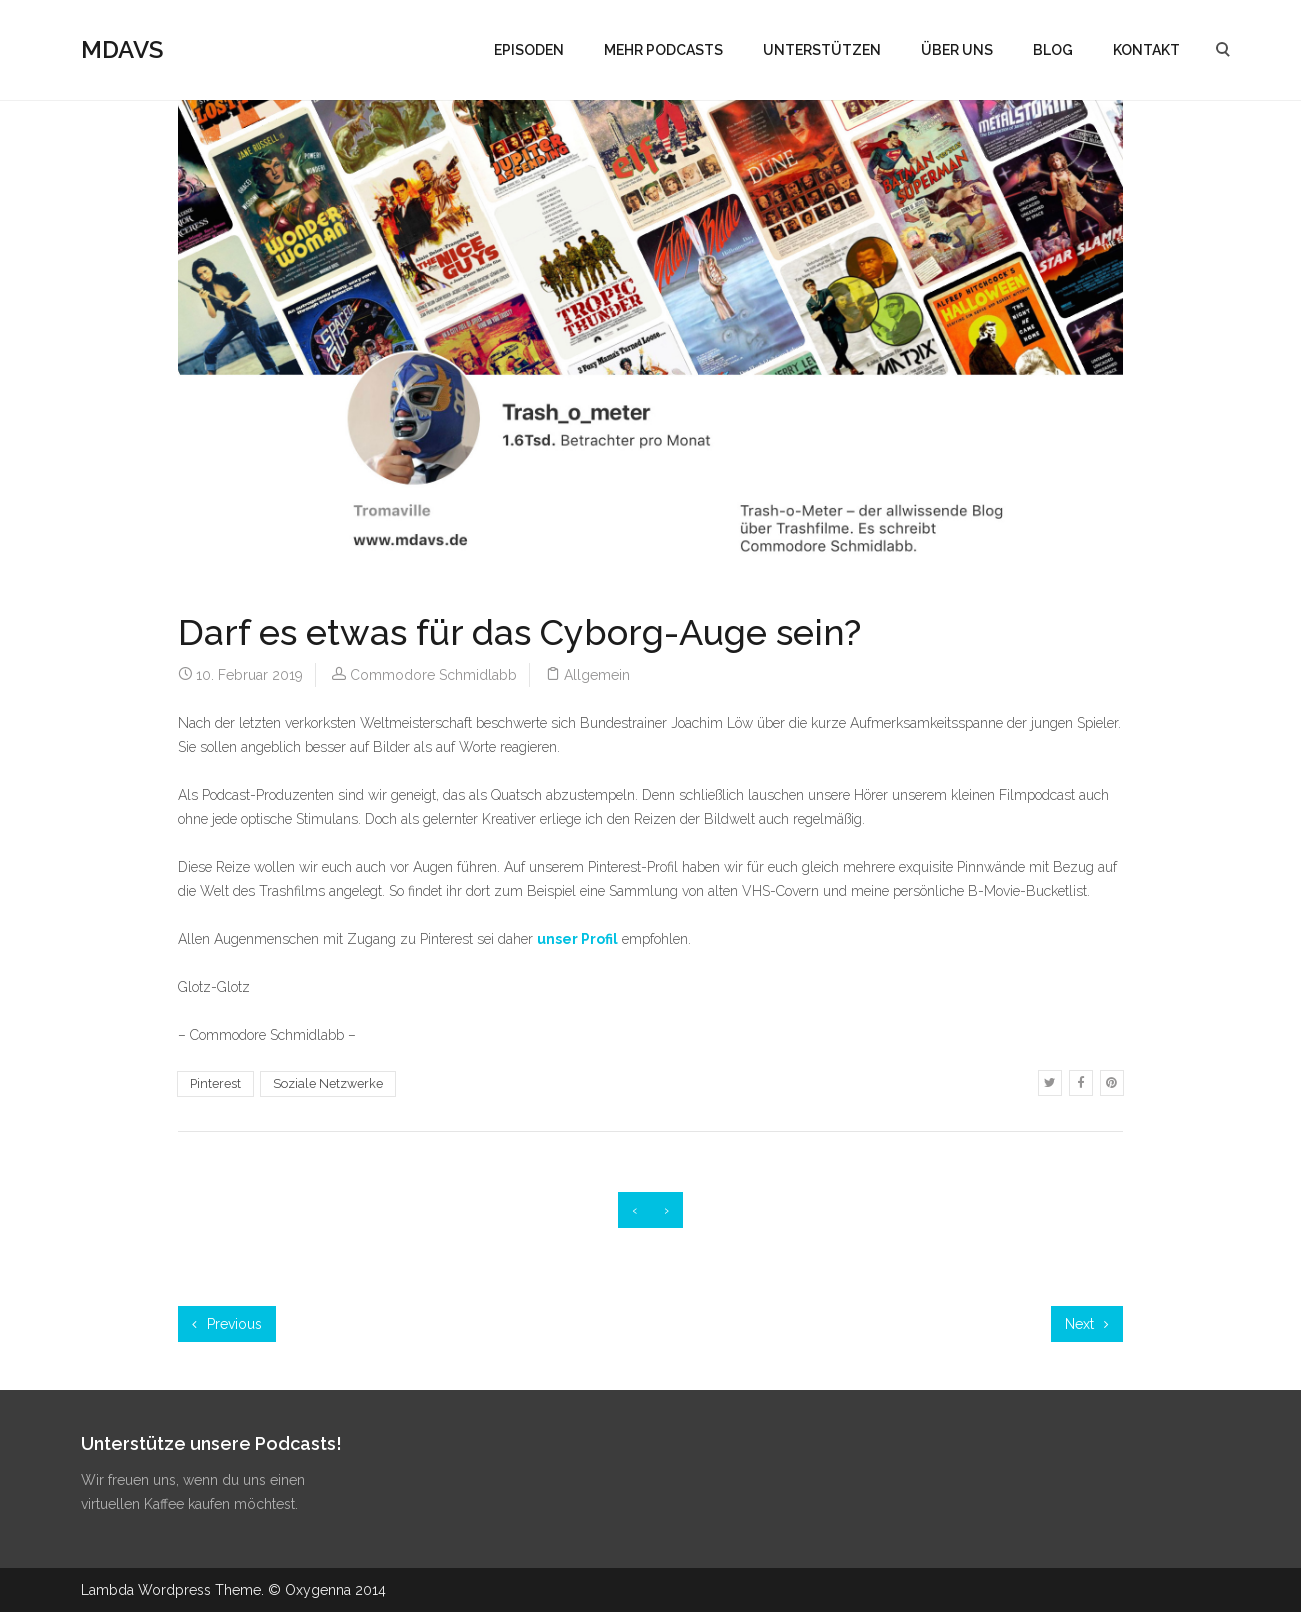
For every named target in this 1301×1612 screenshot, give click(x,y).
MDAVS (122, 49)
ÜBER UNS (957, 50)
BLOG (1053, 50)
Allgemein (597, 675)
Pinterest (215, 1083)
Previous (227, 1324)
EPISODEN (529, 50)
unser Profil (577, 939)
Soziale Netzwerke (328, 1083)
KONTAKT (1146, 50)
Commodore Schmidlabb (433, 675)
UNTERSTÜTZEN (822, 50)
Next (1087, 1324)
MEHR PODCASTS (663, 50)
